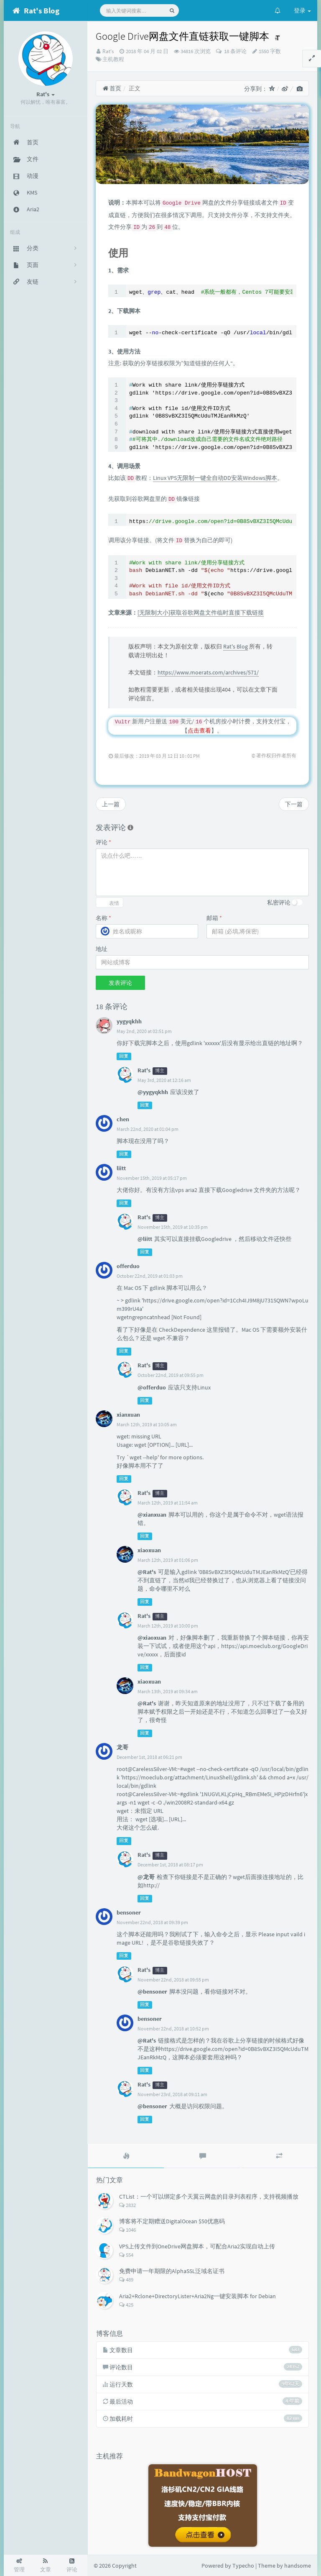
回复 (123, 1056)
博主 (159, 1071)
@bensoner (152, 1991)
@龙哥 (146, 1877)
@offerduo (152, 1387)
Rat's (108, 51)
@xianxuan (152, 1514)
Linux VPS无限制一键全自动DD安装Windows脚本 (215, 478)
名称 (103, 918)
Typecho (243, 2565)
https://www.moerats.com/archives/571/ (208, 672)
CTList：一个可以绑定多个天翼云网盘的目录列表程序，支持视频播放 (208, 2196)
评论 (103, 842)
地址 (101, 949)
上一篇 (111, 804)
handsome (297, 2565)
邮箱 (214, 918)
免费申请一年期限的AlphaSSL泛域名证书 (171, 2271)
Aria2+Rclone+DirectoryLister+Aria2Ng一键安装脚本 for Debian (197, 2296)
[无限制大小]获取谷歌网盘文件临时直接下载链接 (201, 612)
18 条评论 (235, 51)
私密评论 (278, 902)
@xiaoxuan (152, 1637)
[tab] (126, 2156)
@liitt (145, 1239)
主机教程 (113, 59)
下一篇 (294, 804)
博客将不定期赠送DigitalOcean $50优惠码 (172, 2221)
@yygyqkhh (153, 1092)
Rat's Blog (235, 646)
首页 (111, 88)
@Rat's (147, 1572)
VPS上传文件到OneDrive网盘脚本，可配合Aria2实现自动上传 (197, 2246)
